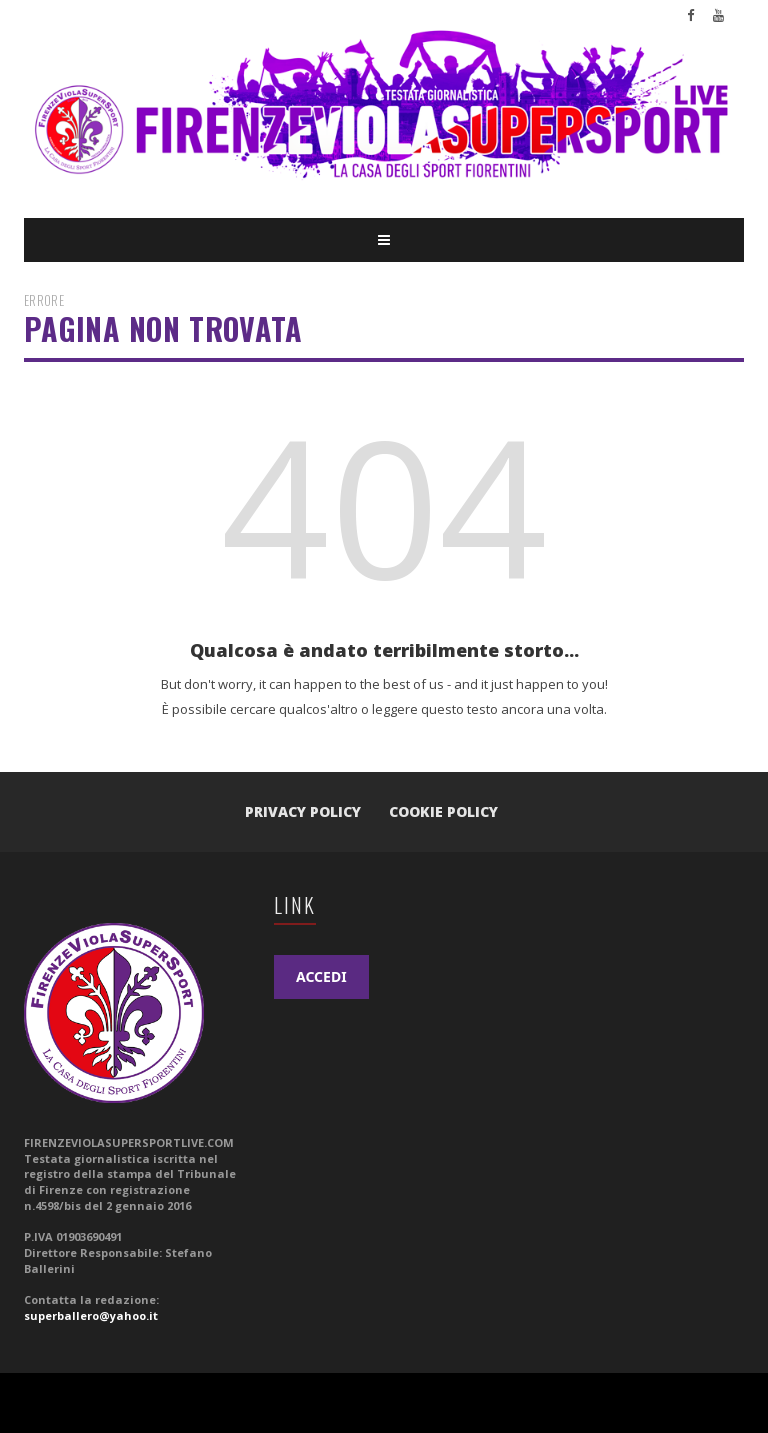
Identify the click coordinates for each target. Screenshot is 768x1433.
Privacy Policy (303, 811)
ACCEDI (321, 976)
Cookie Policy (443, 811)
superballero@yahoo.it (91, 1315)
